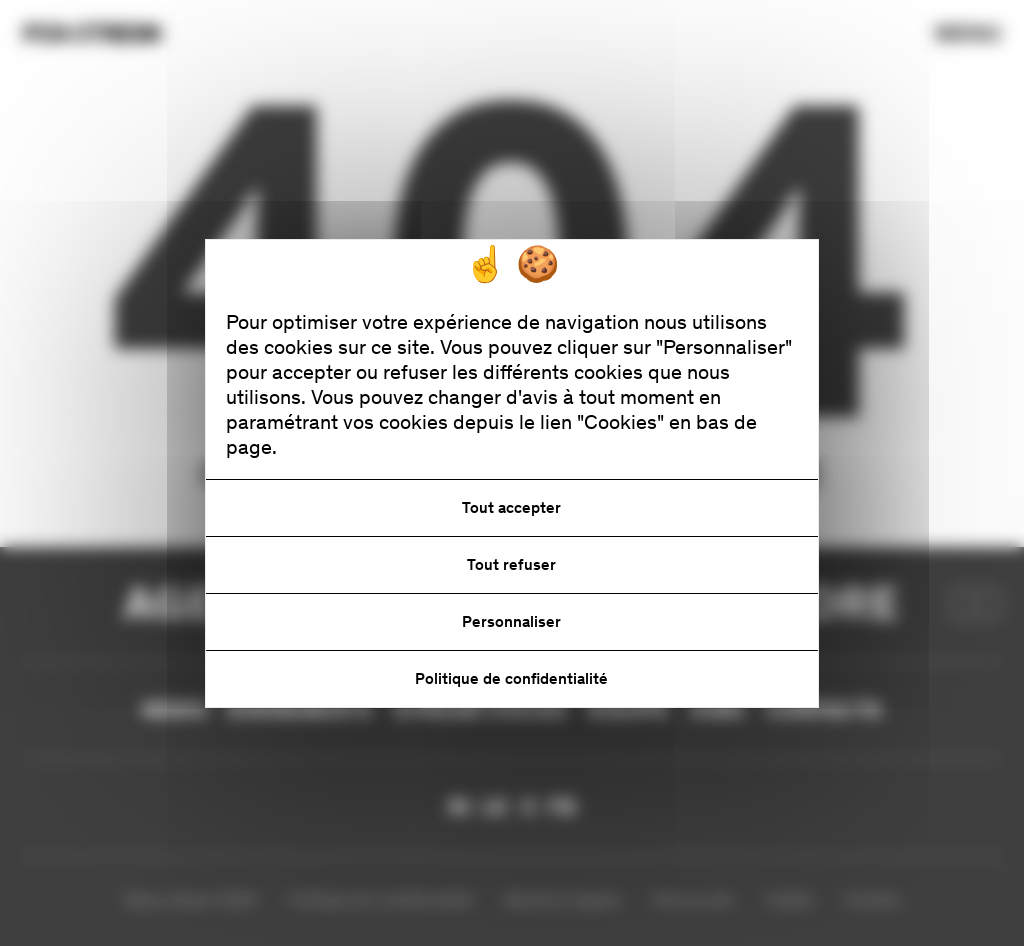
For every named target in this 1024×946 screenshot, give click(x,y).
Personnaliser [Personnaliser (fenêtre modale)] (511, 621)
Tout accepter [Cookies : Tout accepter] (511, 507)
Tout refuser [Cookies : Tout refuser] (511, 564)
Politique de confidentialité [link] (511, 678)
